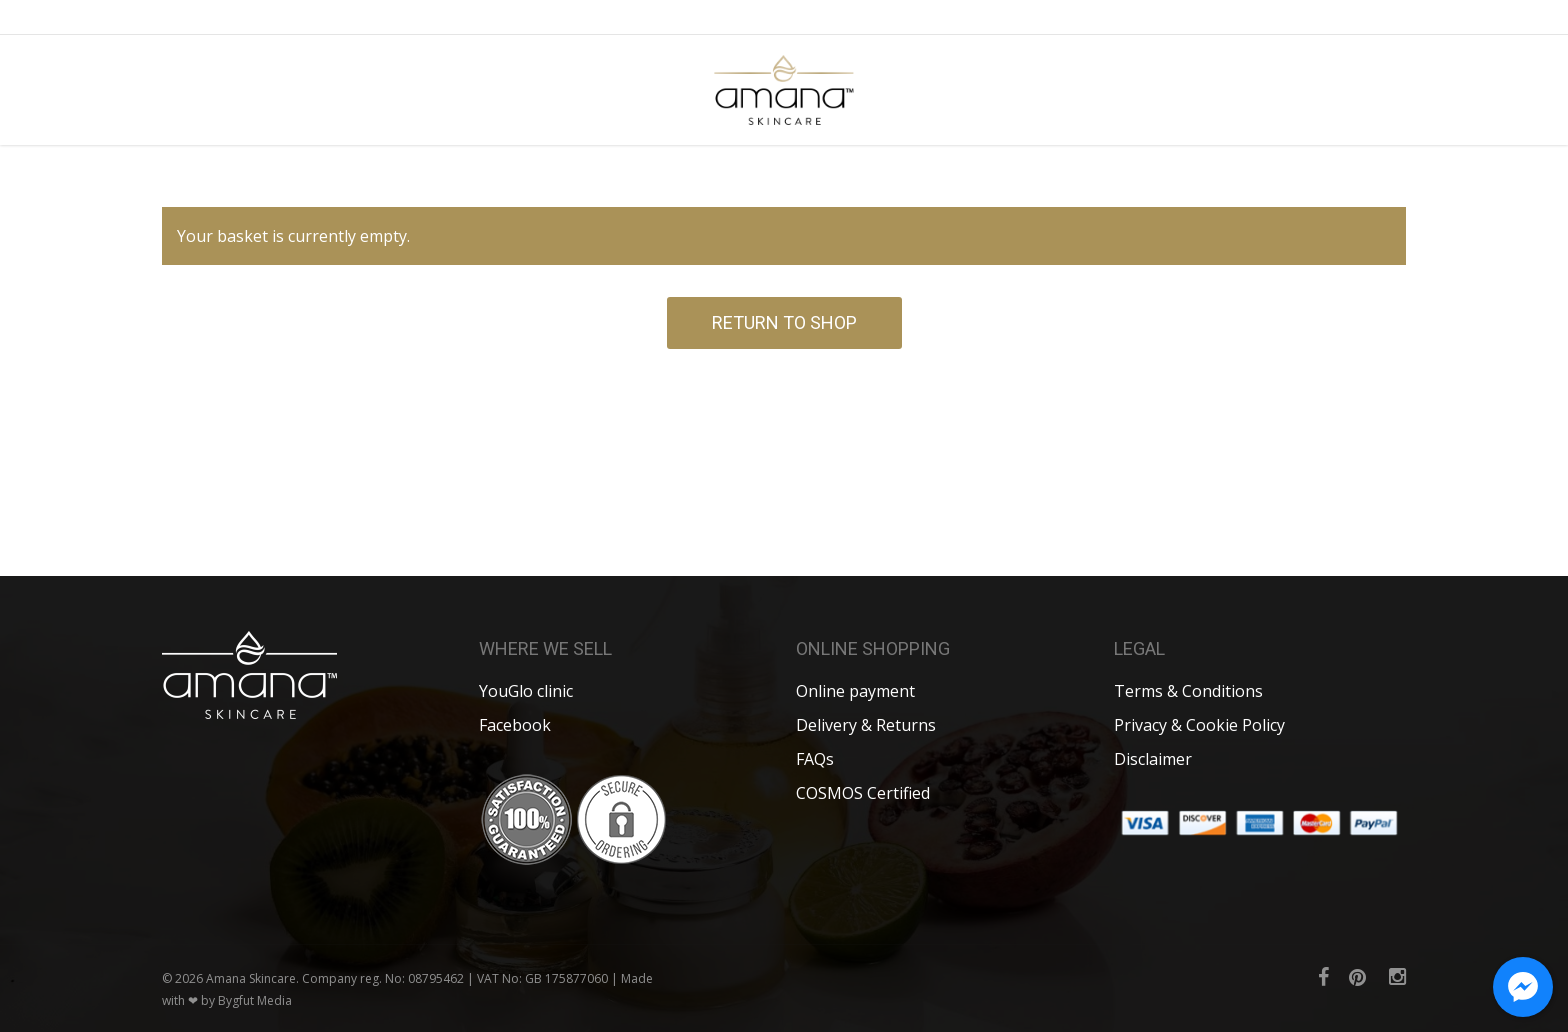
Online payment (855, 691)
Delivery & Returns (866, 725)
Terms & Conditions (1188, 691)
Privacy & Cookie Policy (1199, 725)
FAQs (815, 759)
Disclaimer (1153, 759)
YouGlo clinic (526, 691)
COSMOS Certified (863, 793)
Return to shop (784, 322)
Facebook (515, 725)
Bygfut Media (255, 1000)
